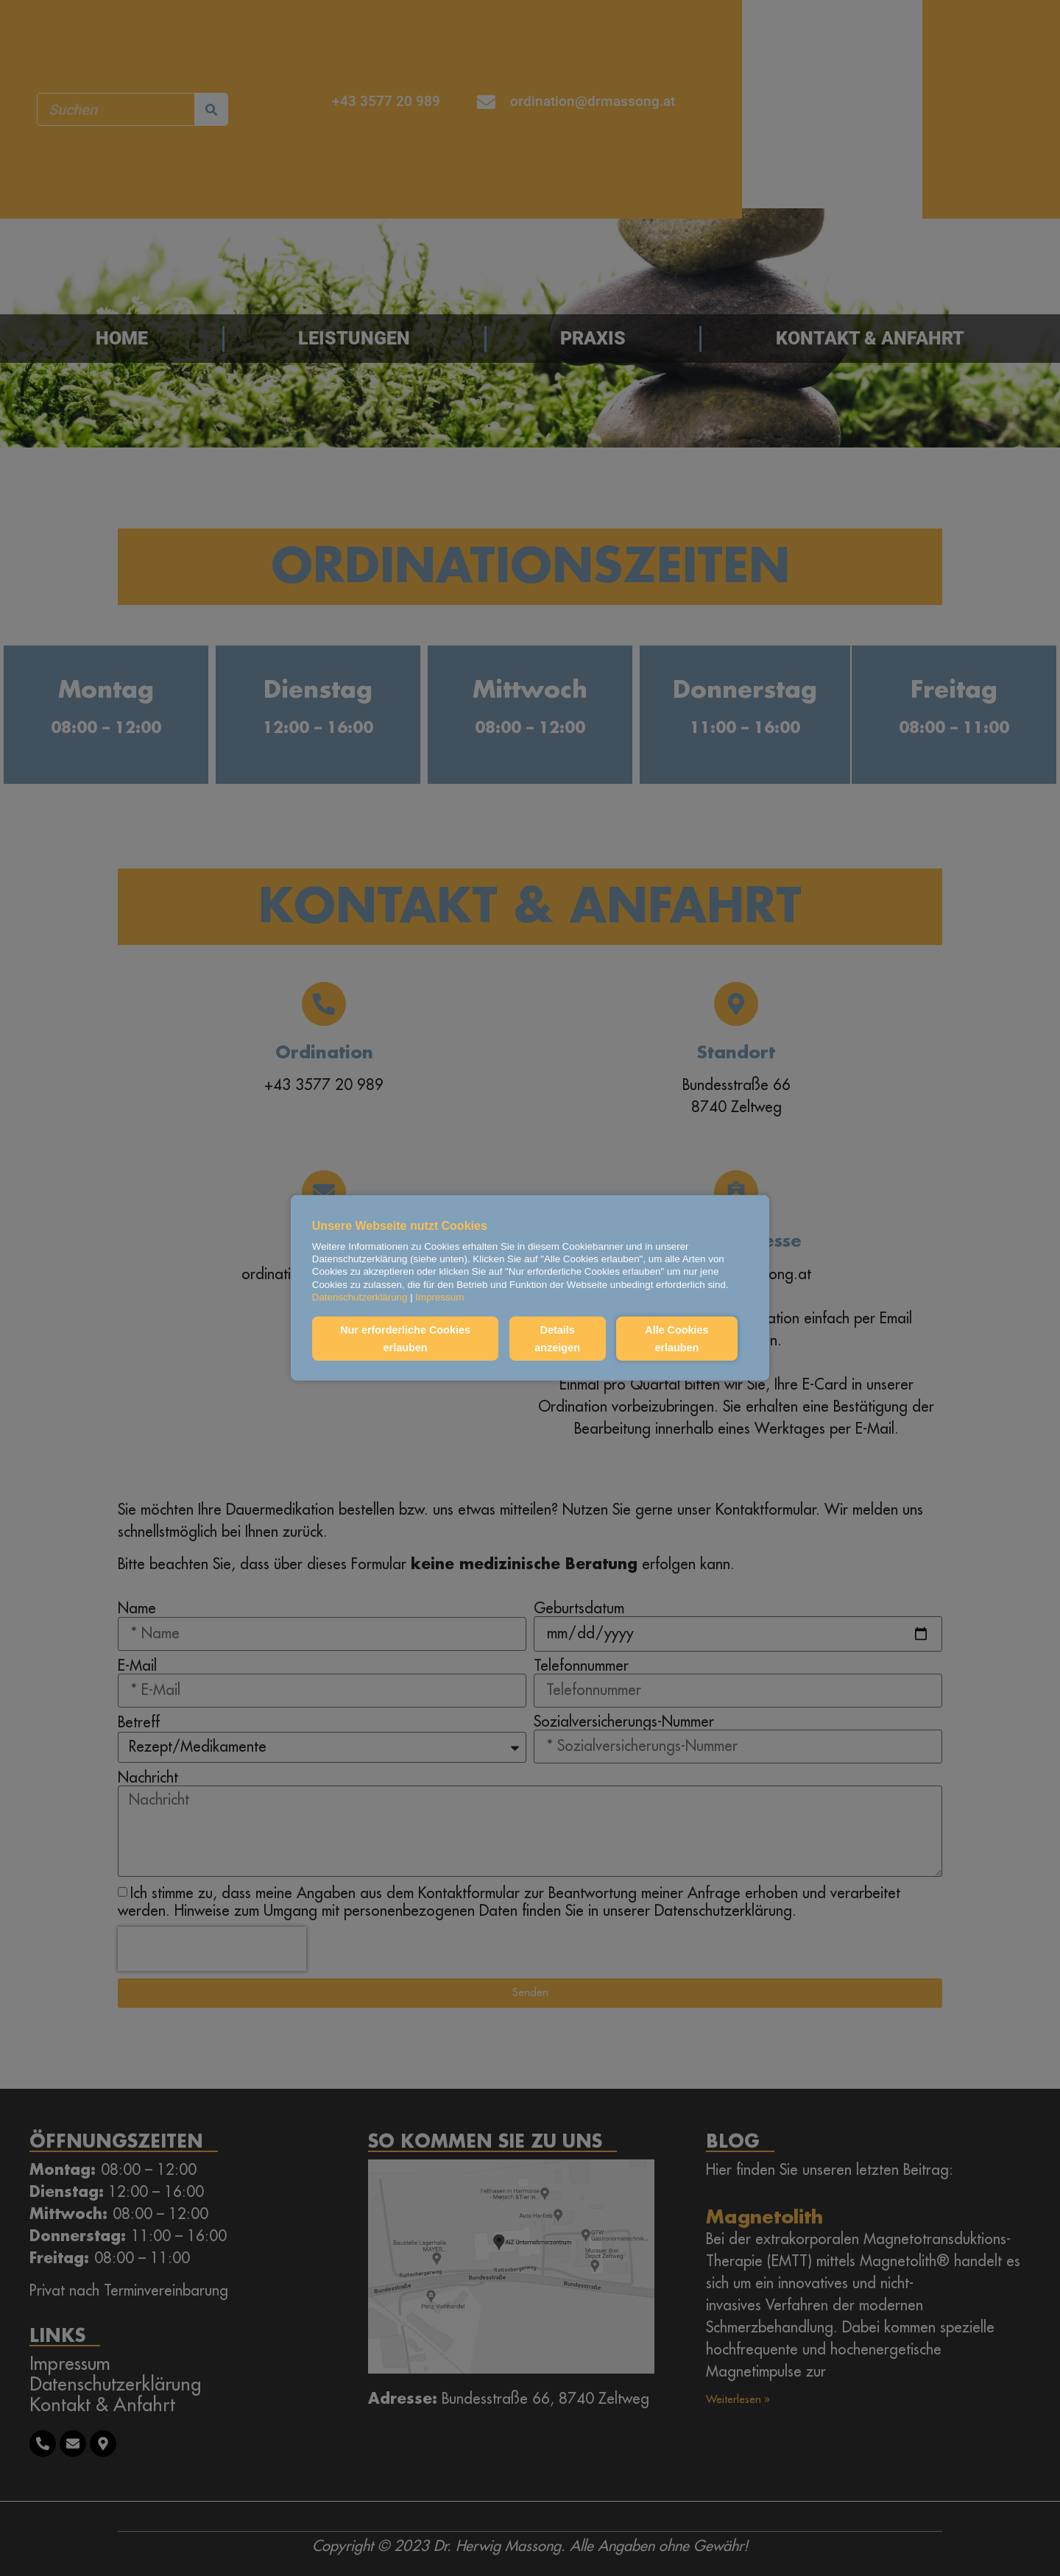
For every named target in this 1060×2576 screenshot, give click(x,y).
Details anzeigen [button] (556, 1339)
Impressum (439, 1297)
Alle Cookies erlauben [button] (675, 1339)
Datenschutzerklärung (360, 1297)
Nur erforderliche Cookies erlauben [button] (405, 1339)
